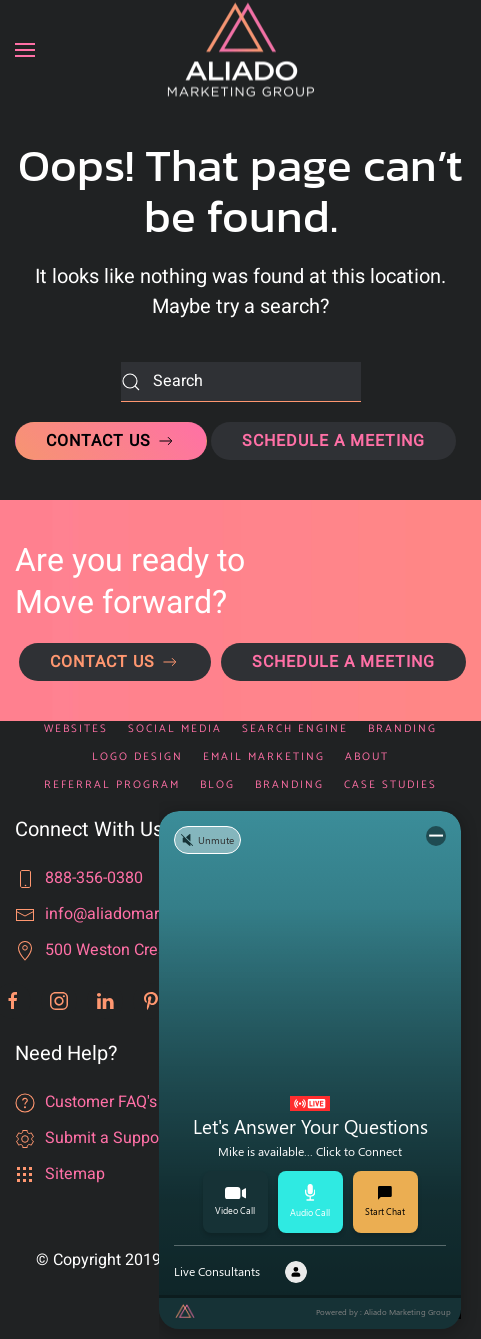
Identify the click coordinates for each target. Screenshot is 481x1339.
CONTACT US (111, 441)
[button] (25, 50)
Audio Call (310, 1201)
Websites (76, 729)
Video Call (235, 1201)
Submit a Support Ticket (131, 1138)
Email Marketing (264, 757)
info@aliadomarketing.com (141, 914)
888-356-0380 (94, 878)
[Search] (241, 382)
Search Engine (295, 729)
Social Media (175, 729)
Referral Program (112, 785)
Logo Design (137, 757)
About (367, 757)
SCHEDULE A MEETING (333, 441)
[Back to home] (241, 50)
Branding (402, 729)
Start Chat (385, 1201)
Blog (217, 785)
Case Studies (390, 785)
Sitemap (75, 1174)
